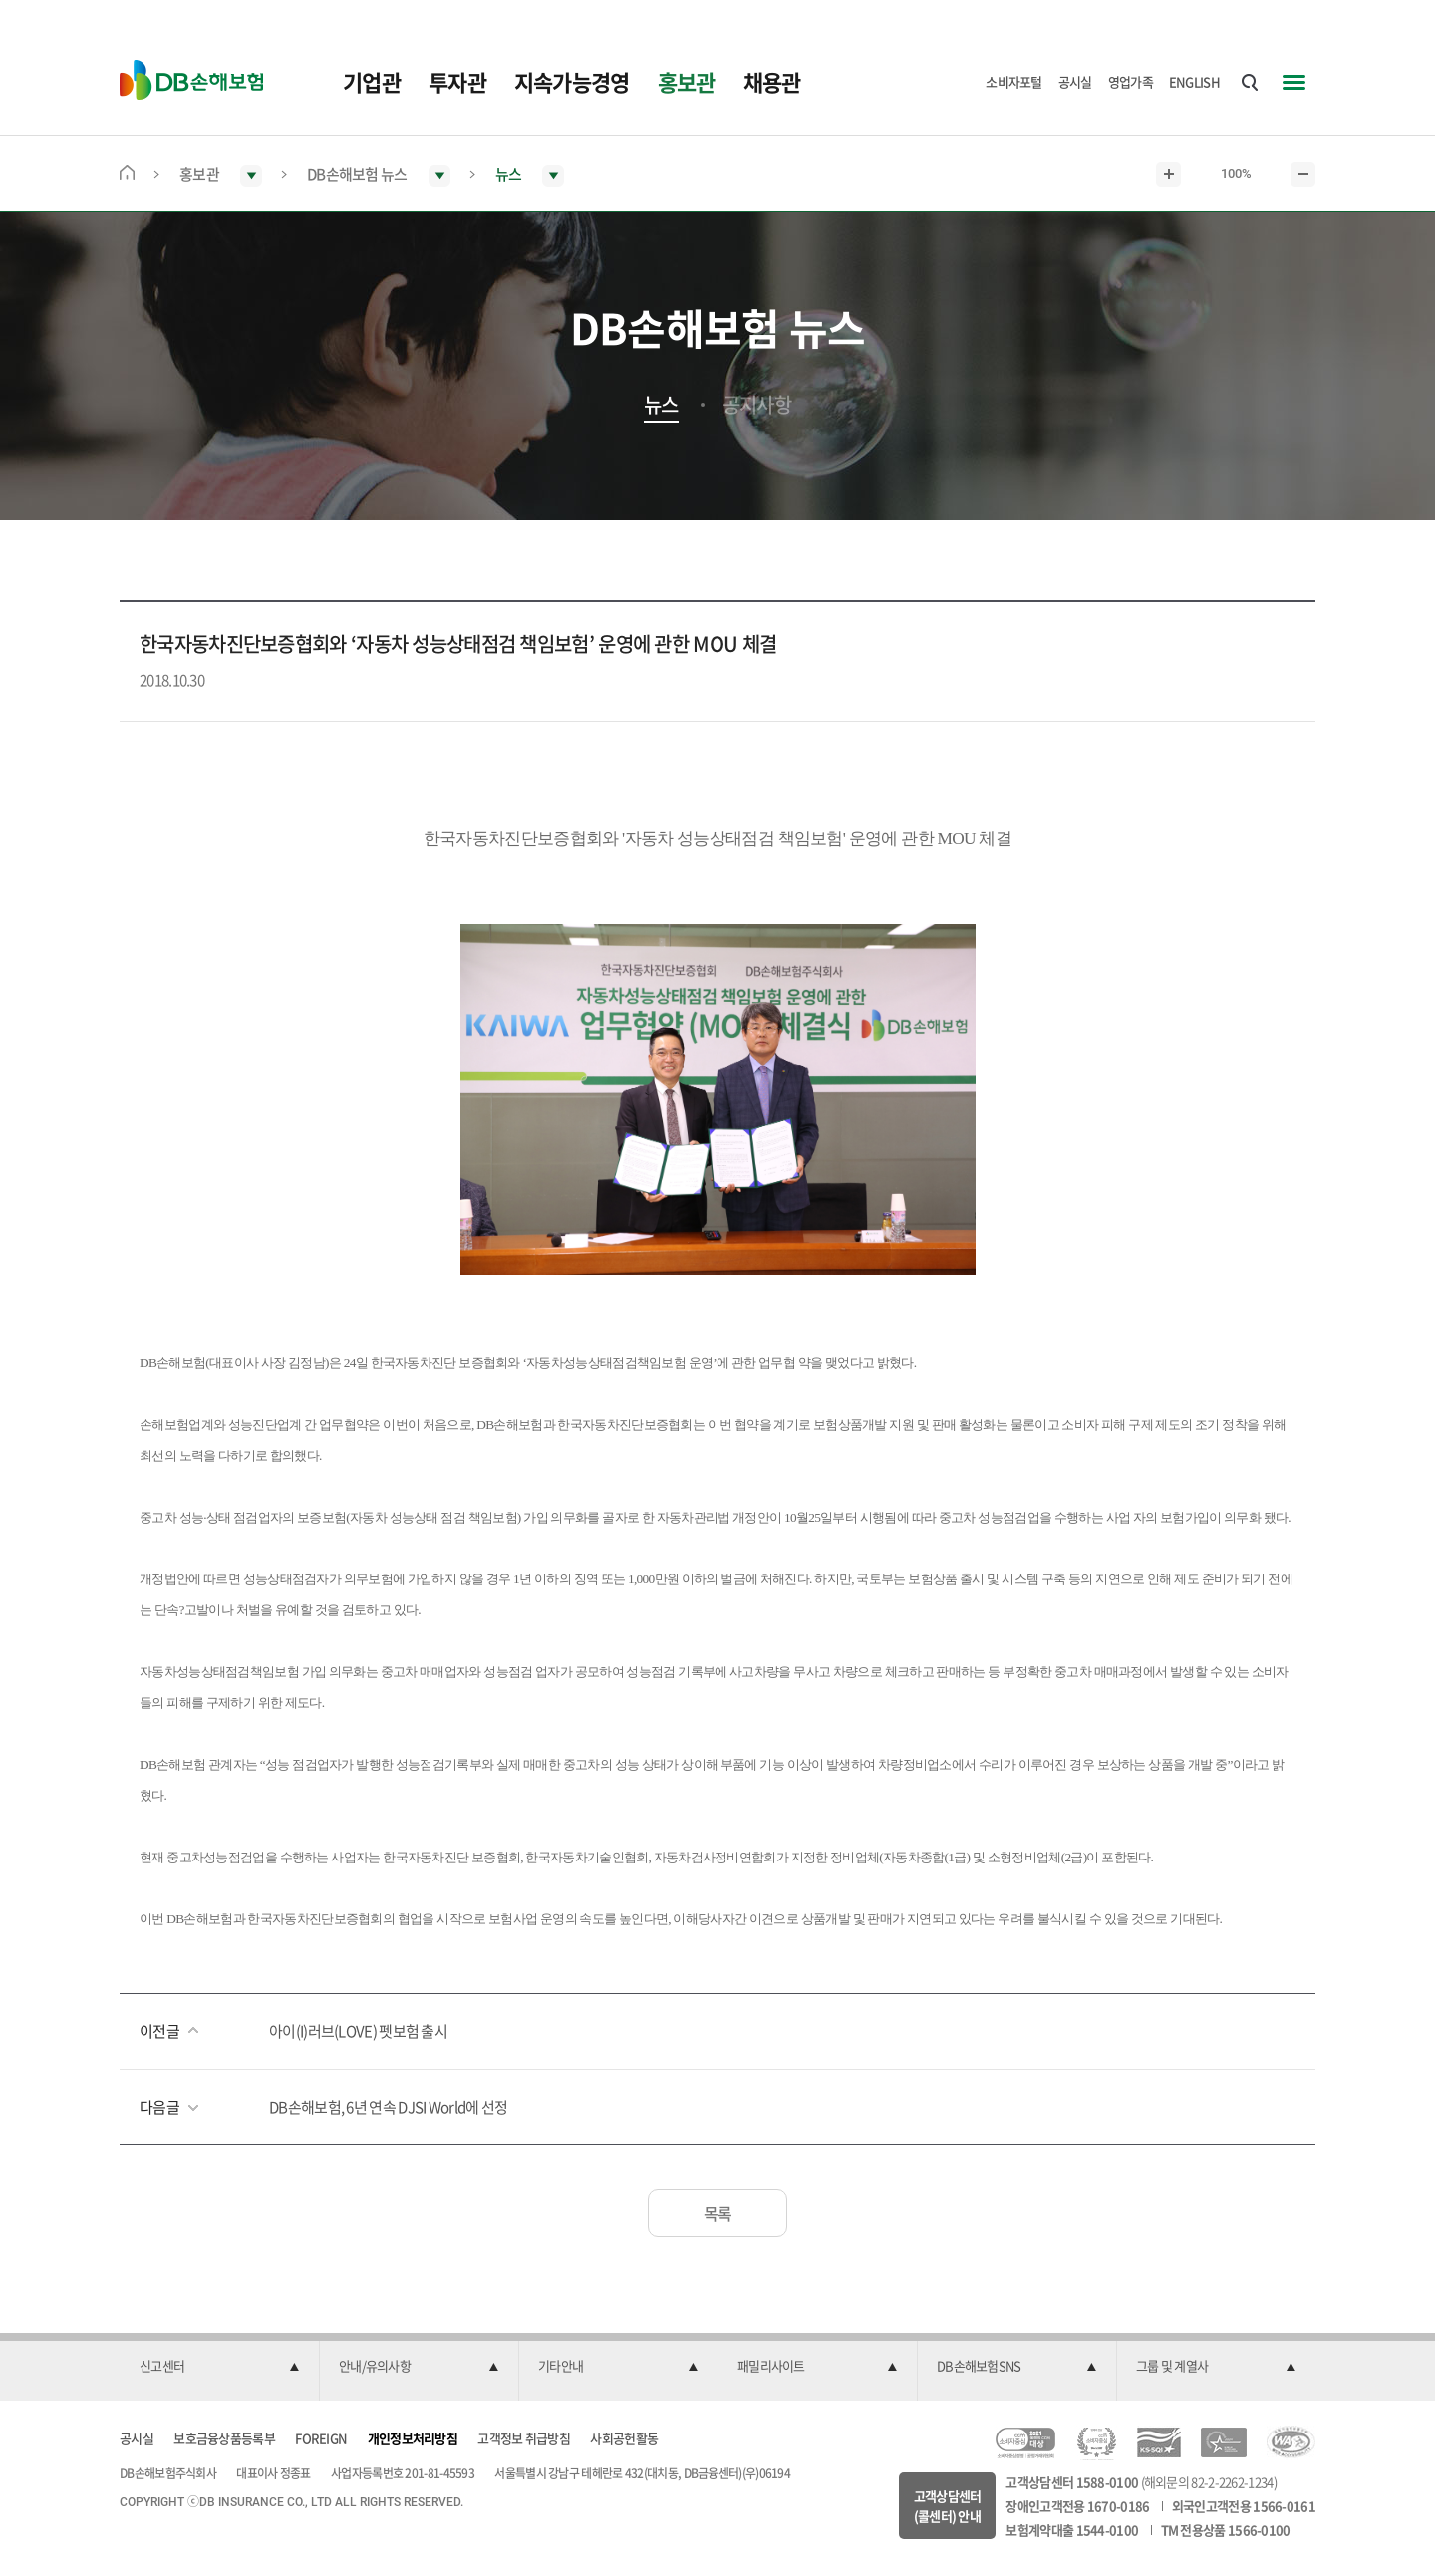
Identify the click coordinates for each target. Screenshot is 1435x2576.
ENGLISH (1194, 81)
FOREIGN (321, 2438)
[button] (219, 2367)
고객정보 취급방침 (523, 2438)
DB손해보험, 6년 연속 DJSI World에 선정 (388, 2107)
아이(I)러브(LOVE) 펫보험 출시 (358, 2031)
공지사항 (756, 405)
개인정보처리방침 (412, 2438)
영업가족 (1130, 81)
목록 (718, 2213)
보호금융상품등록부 (224, 2438)
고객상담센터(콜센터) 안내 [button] (948, 2505)
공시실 (1075, 81)
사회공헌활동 (624, 2438)
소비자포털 (1014, 81)
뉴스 (661, 405)
